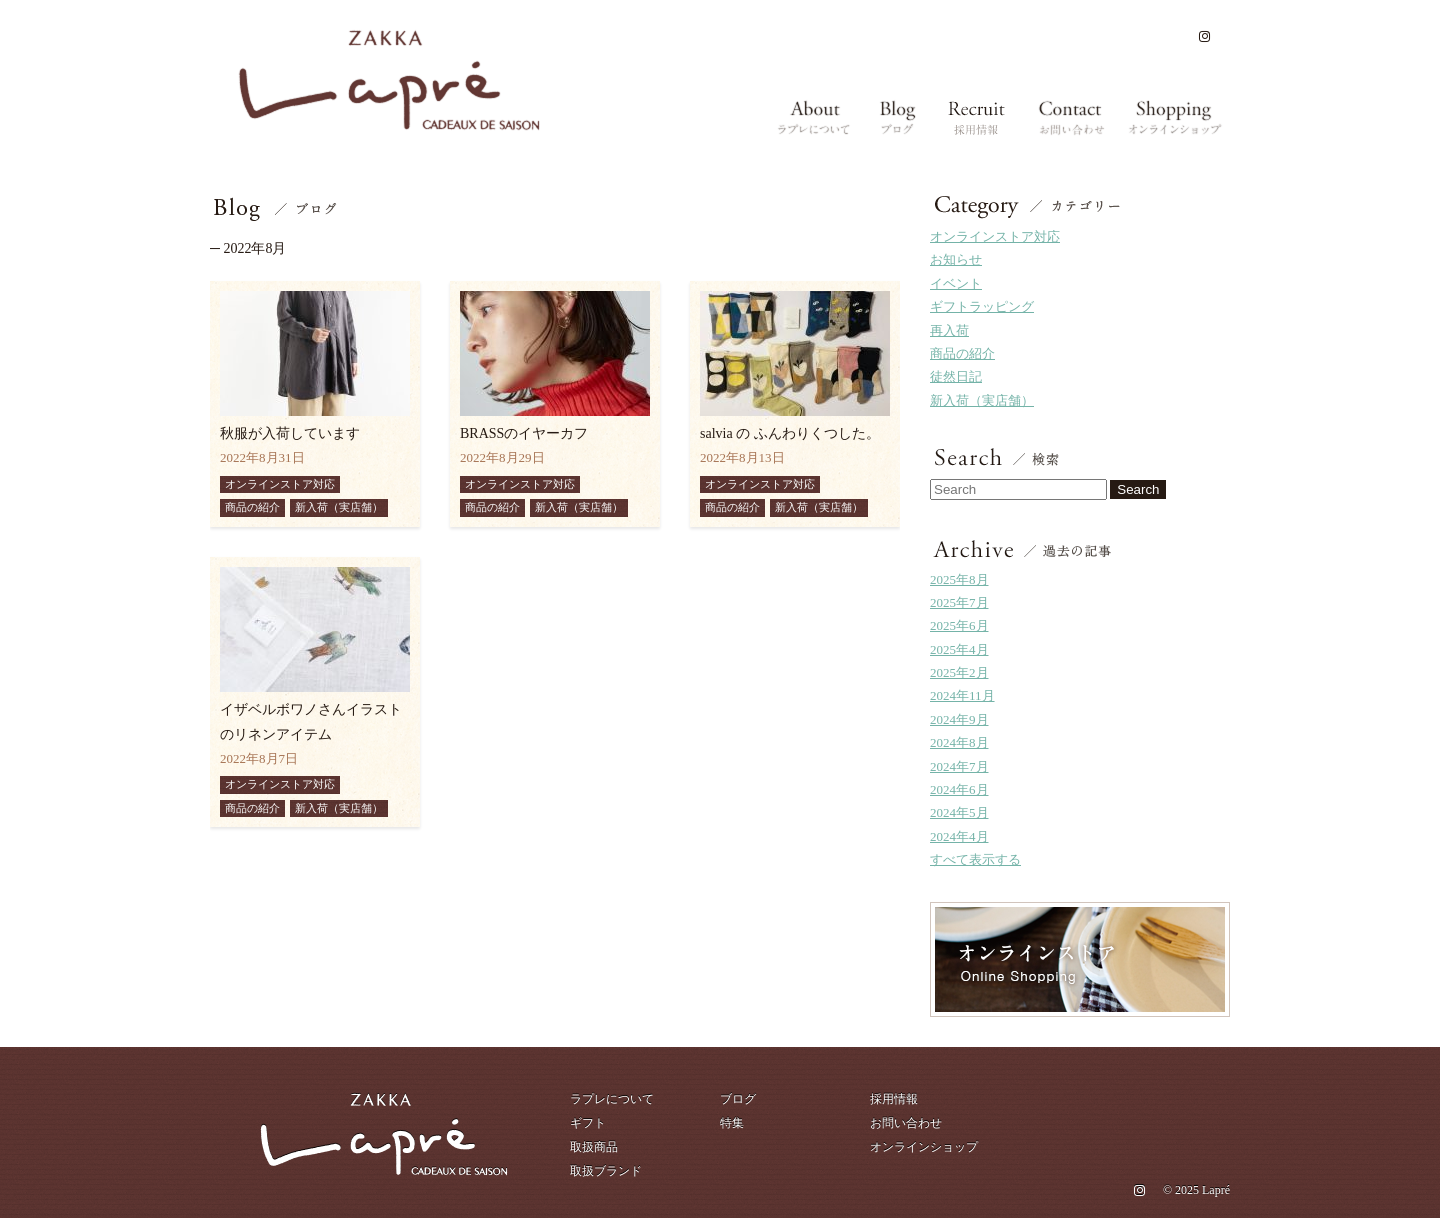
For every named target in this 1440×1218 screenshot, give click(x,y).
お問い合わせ (906, 1123)
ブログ (738, 1099)
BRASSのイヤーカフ (524, 433)
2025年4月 (959, 649)
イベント (956, 283)
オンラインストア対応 (995, 236)
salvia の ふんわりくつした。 (790, 433)
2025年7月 (959, 602)
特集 (732, 1123)
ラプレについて (612, 1099)
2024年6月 (959, 789)
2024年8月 (959, 742)
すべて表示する (975, 859)
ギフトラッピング (982, 306)
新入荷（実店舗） (982, 400)
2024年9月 (959, 719)
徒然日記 (956, 376)
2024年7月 (959, 766)
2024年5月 (959, 812)
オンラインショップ (924, 1147)
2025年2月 (959, 672)
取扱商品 (594, 1147)
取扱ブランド (606, 1171)
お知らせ (956, 259)
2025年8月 (959, 579)
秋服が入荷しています (290, 433)
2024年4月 (959, 836)
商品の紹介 (962, 353)
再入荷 (949, 330)
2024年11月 (962, 695)
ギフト (588, 1123)
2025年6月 (959, 625)
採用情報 (894, 1099)
